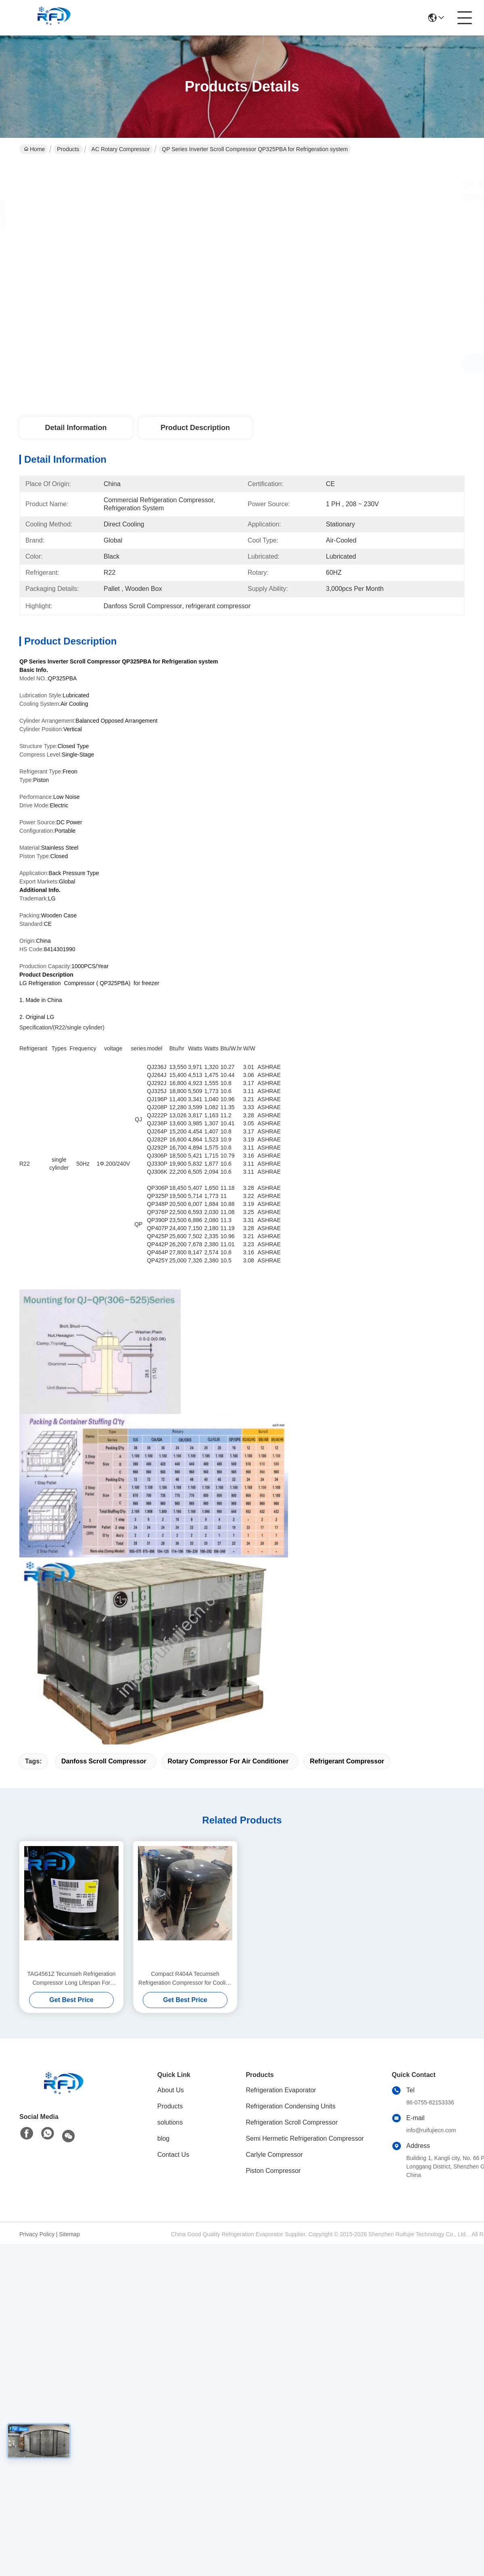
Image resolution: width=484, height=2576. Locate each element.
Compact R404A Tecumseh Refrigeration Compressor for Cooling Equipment (185, 1979)
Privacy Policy (36, 2234)
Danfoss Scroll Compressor (103, 1761)
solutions (170, 2122)
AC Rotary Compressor (121, 149)
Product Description (195, 428)
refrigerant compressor (347, 1761)
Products (68, 149)
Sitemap (69, 2234)
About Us (170, 2090)
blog (163, 2138)
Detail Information (75, 428)
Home (34, 149)
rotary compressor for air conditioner (228, 1761)
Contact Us (173, 2154)
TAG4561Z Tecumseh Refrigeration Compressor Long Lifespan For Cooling (71, 1979)
